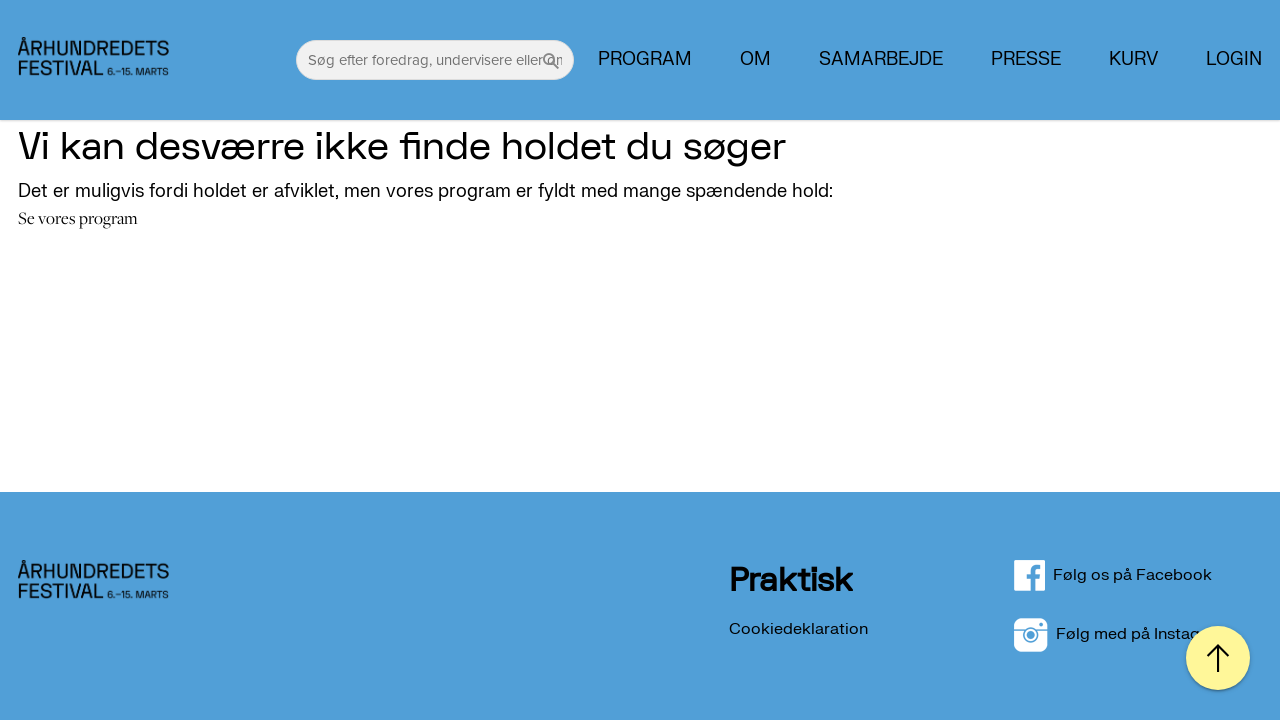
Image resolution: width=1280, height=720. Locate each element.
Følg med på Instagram (1121, 634)
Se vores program (78, 218)
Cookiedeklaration (798, 629)
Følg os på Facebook (1125, 575)
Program (645, 60)
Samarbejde (881, 60)
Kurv (1133, 60)
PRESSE (1026, 60)
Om (755, 60)
